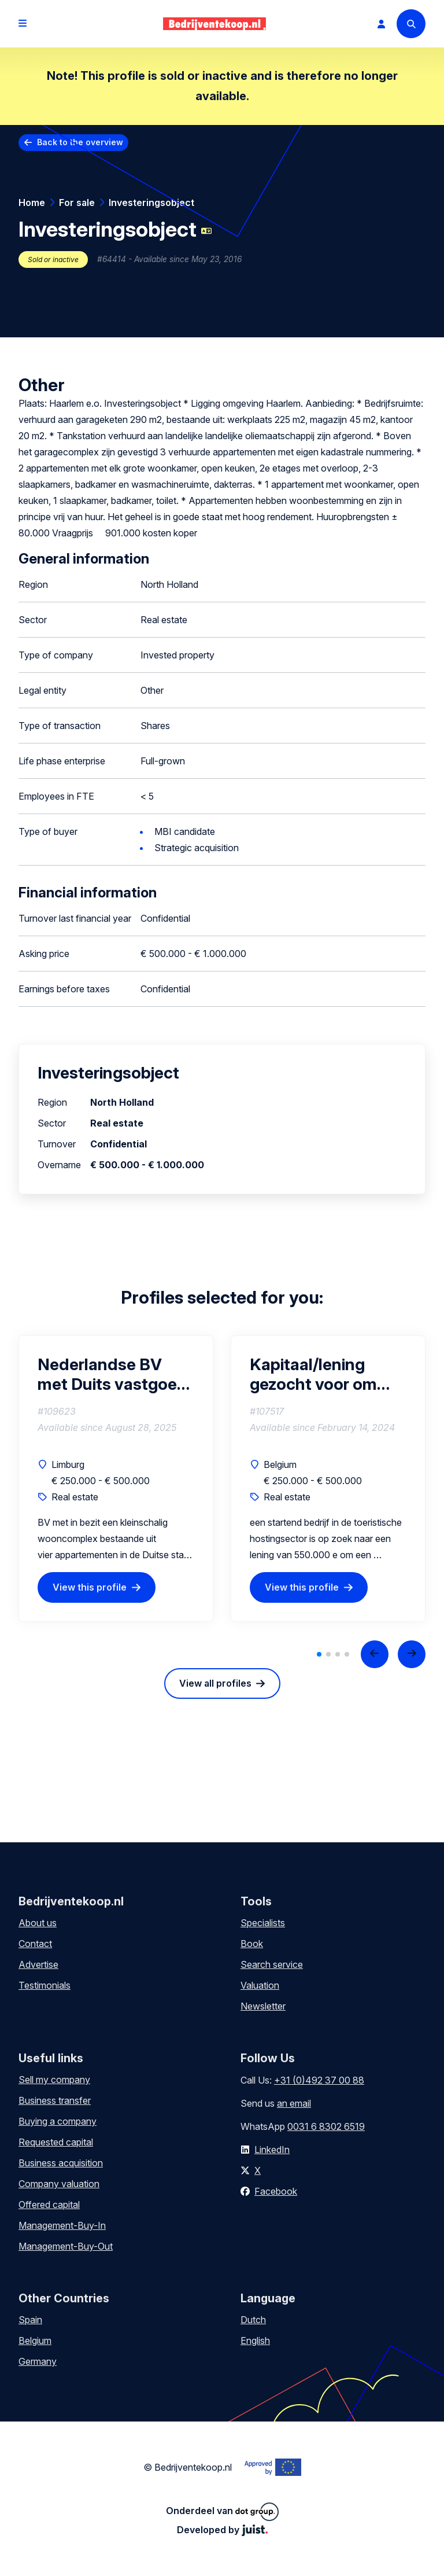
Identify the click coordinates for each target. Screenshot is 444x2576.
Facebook (275, 2191)
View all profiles (215, 1683)
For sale (77, 202)
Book (251, 1943)
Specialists (262, 1923)
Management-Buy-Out (65, 2246)
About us (37, 1923)
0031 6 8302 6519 (326, 2126)
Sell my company (54, 2079)
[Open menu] (22, 24)
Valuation (259, 1985)
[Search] (411, 23)
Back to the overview (80, 142)
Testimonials (44, 1985)
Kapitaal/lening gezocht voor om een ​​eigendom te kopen (313, 1374)
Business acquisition (60, 2163)
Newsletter (263, 2006)
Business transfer (54, 2100)
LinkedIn (272, 2149)
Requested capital (55, 2142)
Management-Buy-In (62, 2225)
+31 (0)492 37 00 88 (319, 2080)
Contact (35, 1943)
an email (294, 2103)
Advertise (38, 1964)
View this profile (90, 1587)
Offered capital (49, 2204)
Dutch (253, 2319)
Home (31, 202)
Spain (30, 2319)
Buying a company (57, 2121)
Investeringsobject (151, 202)
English (255, 2340)
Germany (37, 2361)
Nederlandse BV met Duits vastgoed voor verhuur (112, 1374)
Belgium (34, 2340)
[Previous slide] (374, 1654)
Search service (271, 1964)
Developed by (222, 2529)
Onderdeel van (222, 2512)
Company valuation (58, 2183)
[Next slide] (412, 1654)
